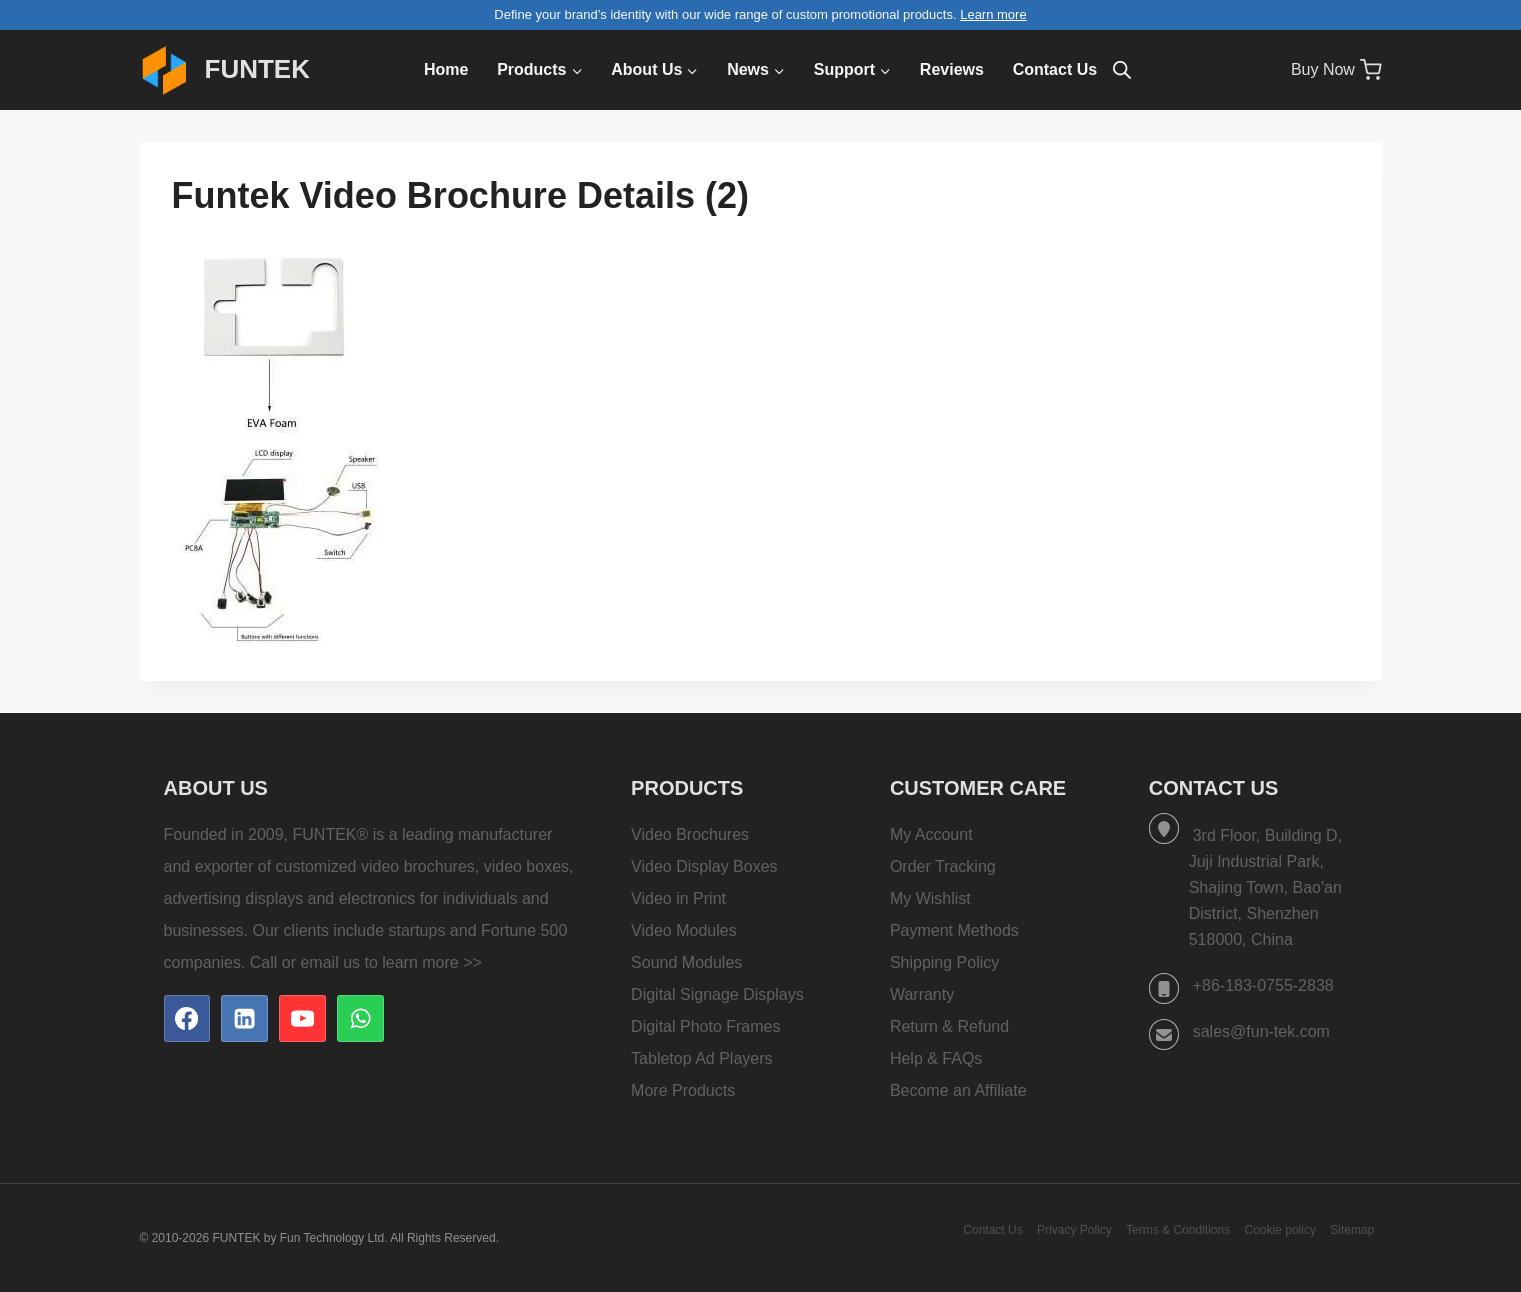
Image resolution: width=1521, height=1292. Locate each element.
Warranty (922, 994)
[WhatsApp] (360, 1018)
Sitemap (1352, 1230)
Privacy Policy (1074, 1230)
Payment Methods (954, 930)
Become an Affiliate (958, 1090)
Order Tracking (943, 866)
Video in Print (678, 898)
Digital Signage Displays (717, 994)
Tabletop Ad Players (701, 1058)
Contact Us (1055, 69)
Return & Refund (949, 1026)
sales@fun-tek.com (1261, 1031)
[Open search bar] (1122, 70)
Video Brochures (690, 834)
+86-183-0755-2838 (1263, 985)
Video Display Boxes (704, 866)
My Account (931, 834)
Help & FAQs (936, 1058)
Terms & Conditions (1178, 1230)
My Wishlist (930, 898)
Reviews (952, 69)
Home (446, 69)
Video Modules (684, 930)
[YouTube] (302, 1018)
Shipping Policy (944, 962)
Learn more (993, 14)
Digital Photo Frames (705, 1026)
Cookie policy (1280, 1230)
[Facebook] (187, 1018)
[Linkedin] (244, 1018)
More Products (683, 1090)
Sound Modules (686, 962)
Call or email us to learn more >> (366, 962)
